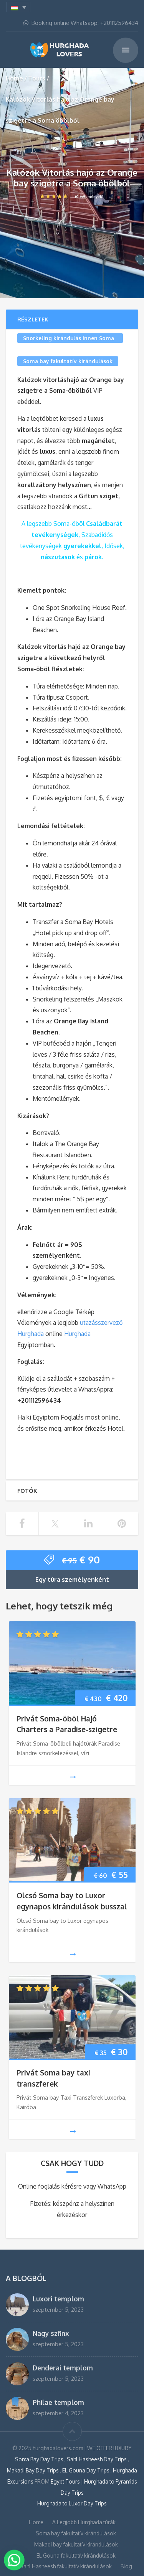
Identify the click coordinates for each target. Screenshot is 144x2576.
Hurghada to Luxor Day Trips (72, 2503)
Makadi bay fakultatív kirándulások (76, 2544)
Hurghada (77, 1333)
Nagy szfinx (51, 2333)
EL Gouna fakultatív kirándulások (76, 2555)
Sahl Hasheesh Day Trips (97, 2459)
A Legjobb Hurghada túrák (84, 2522)
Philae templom (58, 2402)
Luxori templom (58, 2298)
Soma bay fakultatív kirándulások (68, 361)
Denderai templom (63, 2368)
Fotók (27, 1490)
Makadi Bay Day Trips (33, 2470)
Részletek (32, 319)
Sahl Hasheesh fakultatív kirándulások (66, 2566)
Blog (126, 2566)
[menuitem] (18, 7)
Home (14, 78)
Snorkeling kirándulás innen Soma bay (68, 339)
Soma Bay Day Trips (40, 2459)
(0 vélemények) (72, 196)
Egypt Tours (65, 2481)
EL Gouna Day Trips (86, 2470)
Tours (36, 78)
